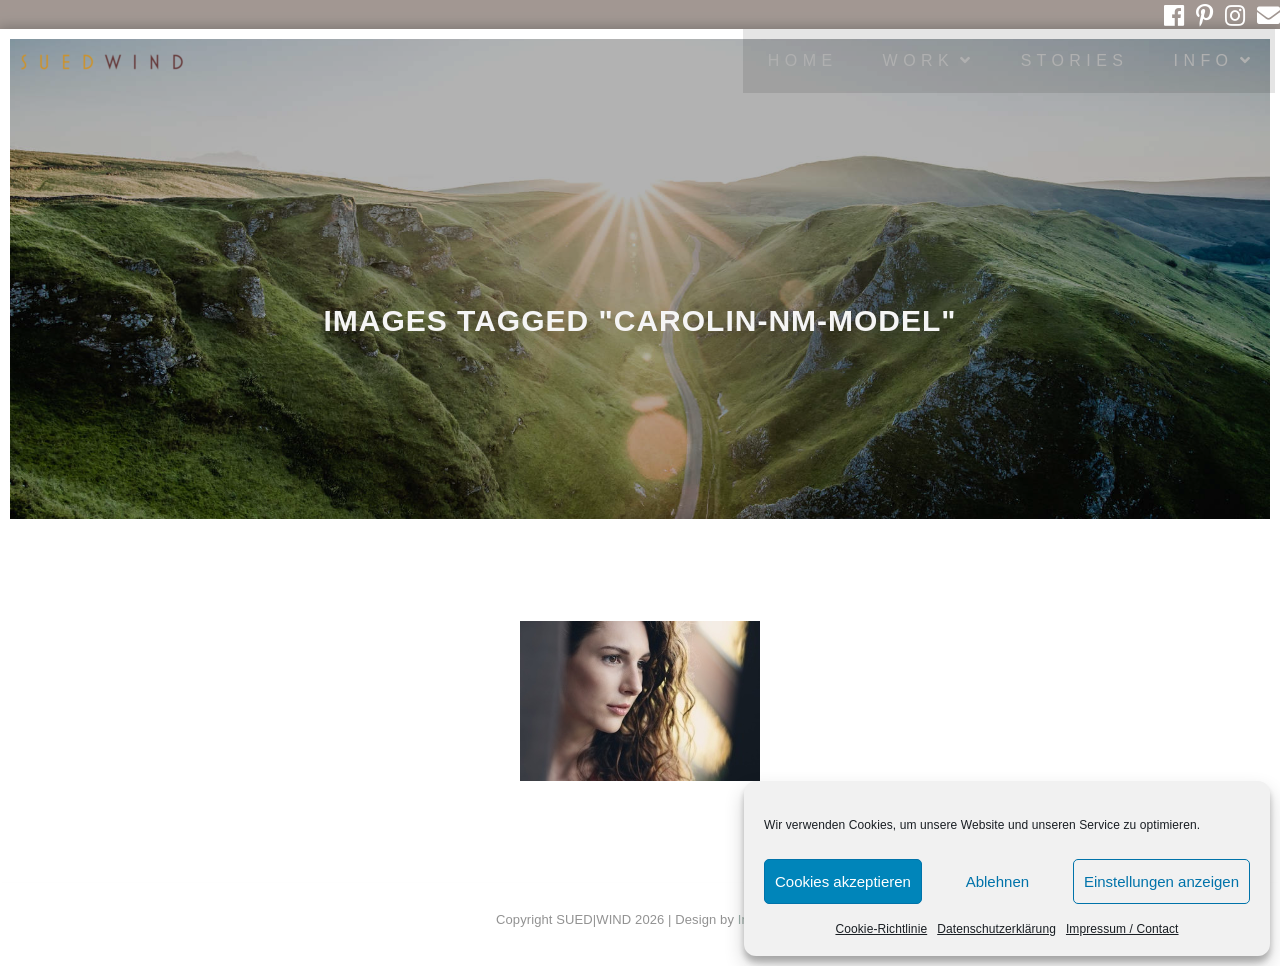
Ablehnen (997, 881)
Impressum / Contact (1122, 929)
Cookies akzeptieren (843, 881)
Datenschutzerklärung (996, 929)
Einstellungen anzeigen (1161, 881)
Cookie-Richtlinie (881, 929)
